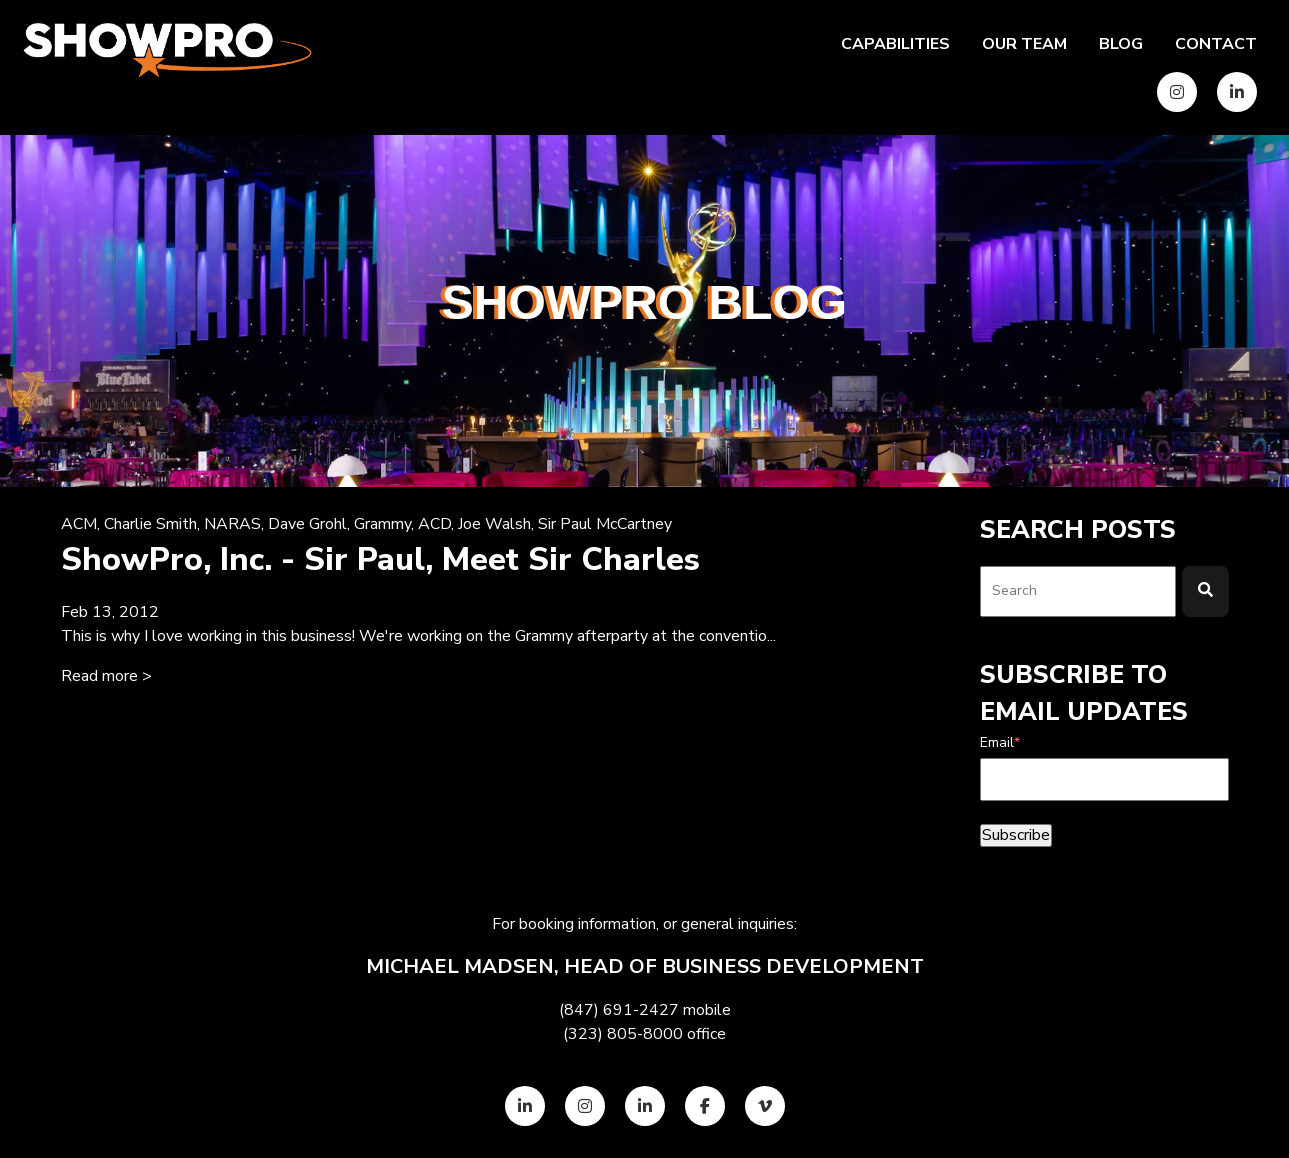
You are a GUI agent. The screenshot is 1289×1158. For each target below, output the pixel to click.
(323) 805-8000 (623, 1034)
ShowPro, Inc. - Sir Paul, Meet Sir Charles (380, 559)
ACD (434, 524)
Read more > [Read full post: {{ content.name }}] (106, 676)
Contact (1216, 44)
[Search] (1205, 591)
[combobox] (1078, 591)
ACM (79, 524)
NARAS (232, 524)
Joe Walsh (494, 524)
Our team (1024, 44)
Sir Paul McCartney (605, 524)
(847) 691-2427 (619, 1010)
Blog (1121, 44)
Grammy (382, 524)
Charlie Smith (150, 524)
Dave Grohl (307, 524)
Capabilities (895, 44)
